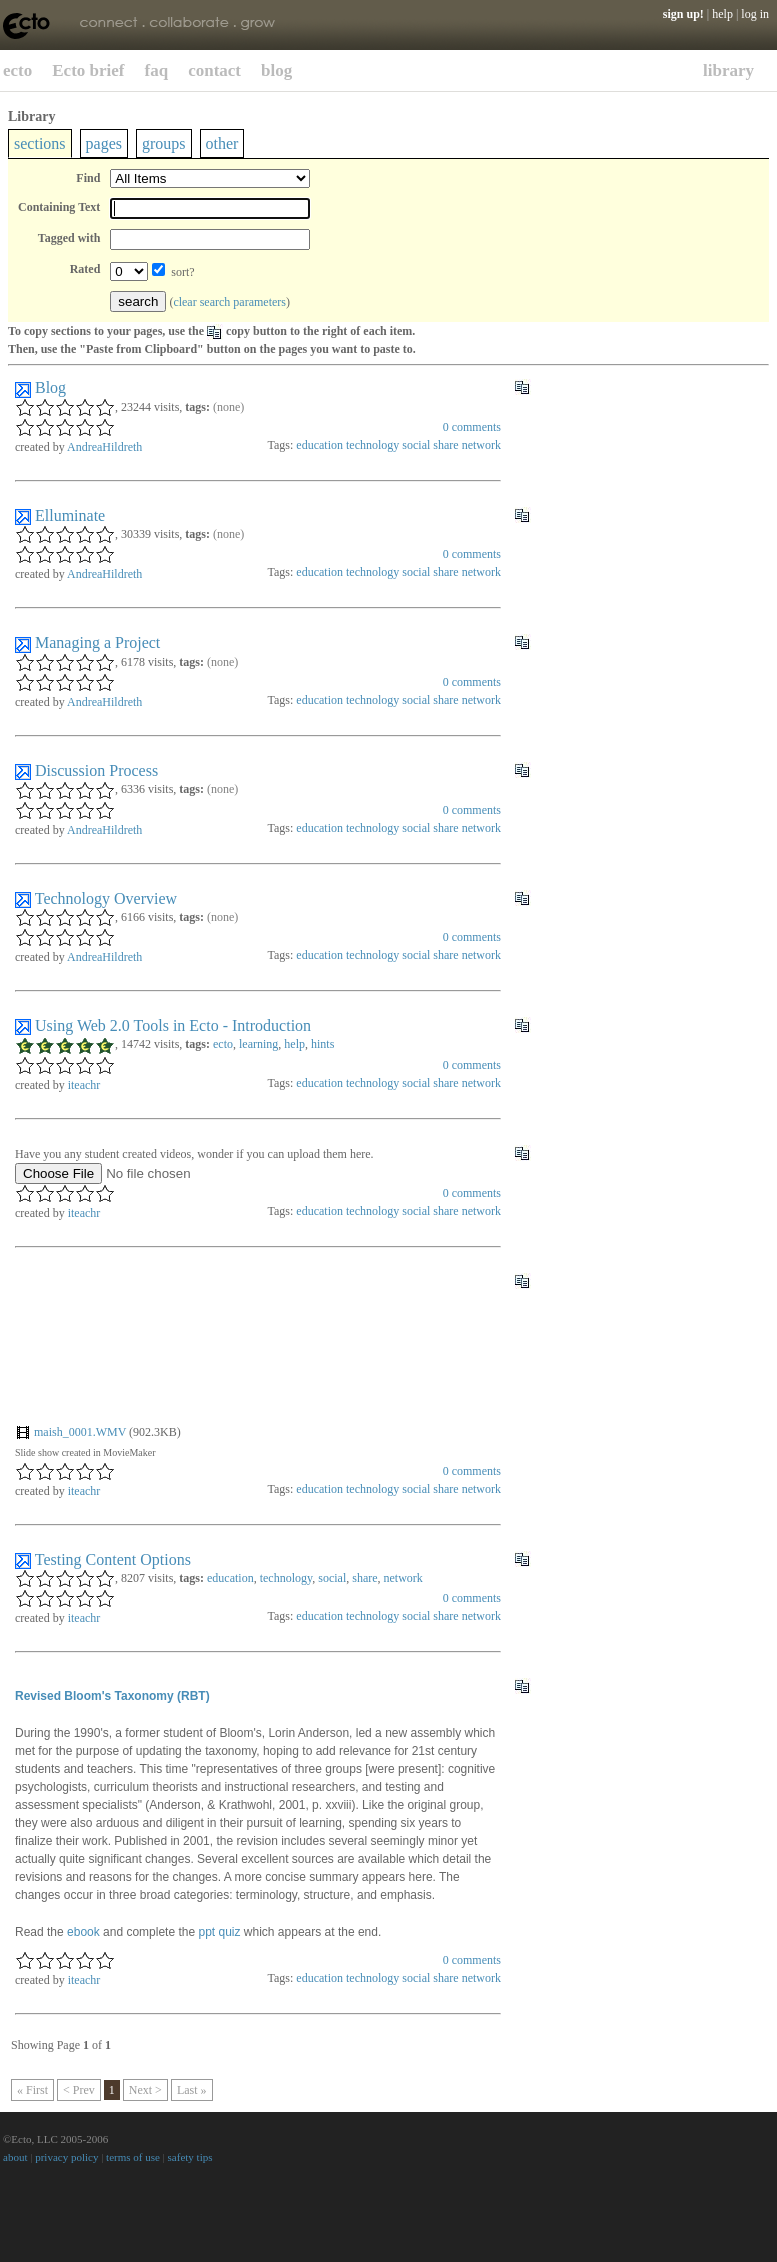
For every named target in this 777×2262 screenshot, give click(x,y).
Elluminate (70, 515)
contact (214, 70)
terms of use (133, 2157)
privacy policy (66, 2157)
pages (104, 143)
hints (322, 1044)
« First (32, 2090)
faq (157, 70)
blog (276, 70)
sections (40, 143)
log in (755, 14)
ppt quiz (219, 1932)
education (319, 445)
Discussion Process (96, 770)
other (222, 143)
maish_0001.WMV (80, 1432)
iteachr (84, 1085)
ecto (17, 70)
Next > (145, 2090)
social (416, 445)
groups (164, 143)
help (722, 14)
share (445, 445)
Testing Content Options (113, 1559)
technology (372, 445)
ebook (83, 1932)
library (728, 70)
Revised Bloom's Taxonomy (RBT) (112, 1696)
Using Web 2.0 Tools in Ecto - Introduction (173, 1025)
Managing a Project (97, 642)
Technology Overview (106, 898)
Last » (192, 2090)
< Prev (79, 2090)
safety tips (190, 2157)
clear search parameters (229, 302)
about (15, 2157)
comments (472, 427)
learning (258, 1044)
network (481, 445)
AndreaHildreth (104, 447)
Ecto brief (88, 70)
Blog (50, 387)
